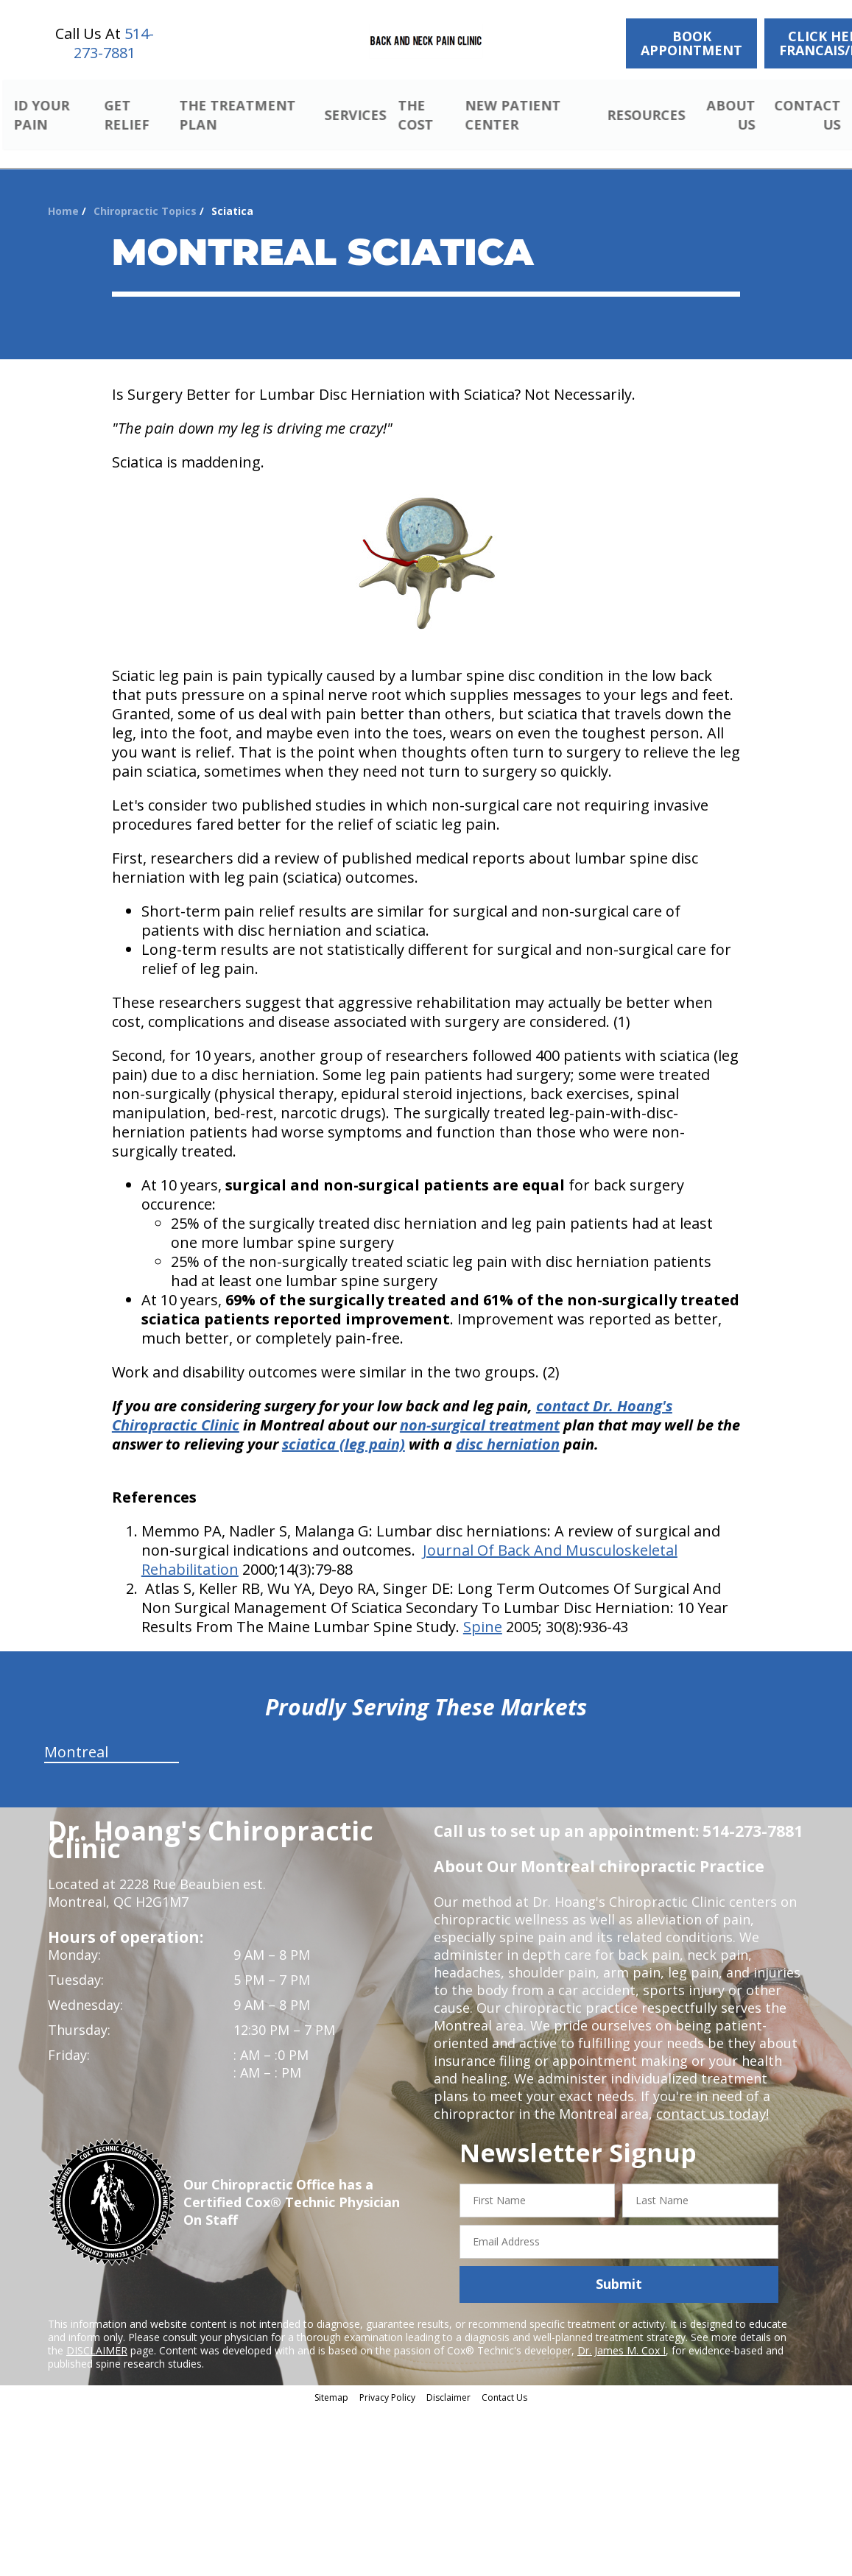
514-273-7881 (114, 43)
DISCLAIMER (96, 2352)
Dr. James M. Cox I (621, 2352)
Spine (482, 1629)
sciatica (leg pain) (343, 1446)
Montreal (76, 1754)
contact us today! (711, 2116)
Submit (619, 2286)
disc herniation (508, 1446)
